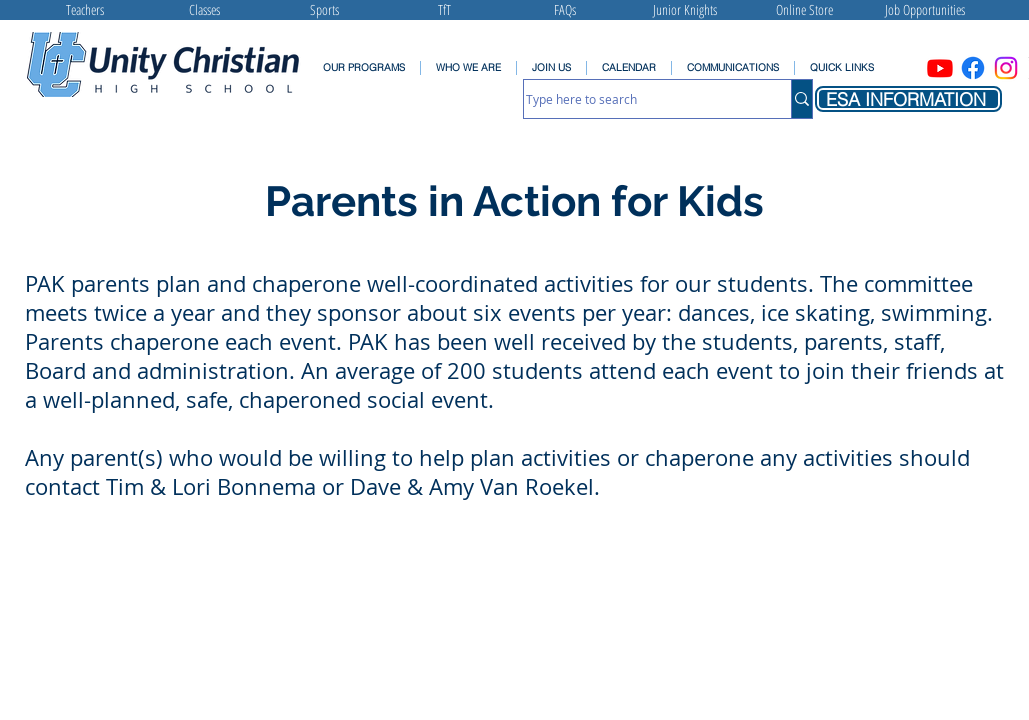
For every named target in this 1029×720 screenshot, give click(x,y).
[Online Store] (805, 10)
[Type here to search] (637, 99)
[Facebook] (973, 68)
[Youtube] (940, 68)
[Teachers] (85, 10)
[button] (732, 68)
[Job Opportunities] (925, 10)
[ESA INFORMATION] (908, 99)
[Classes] (205, 10)
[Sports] (325, 10)
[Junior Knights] (685, 10)
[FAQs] (565, 10)
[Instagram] (1006, 68)
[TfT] (445, 10)
